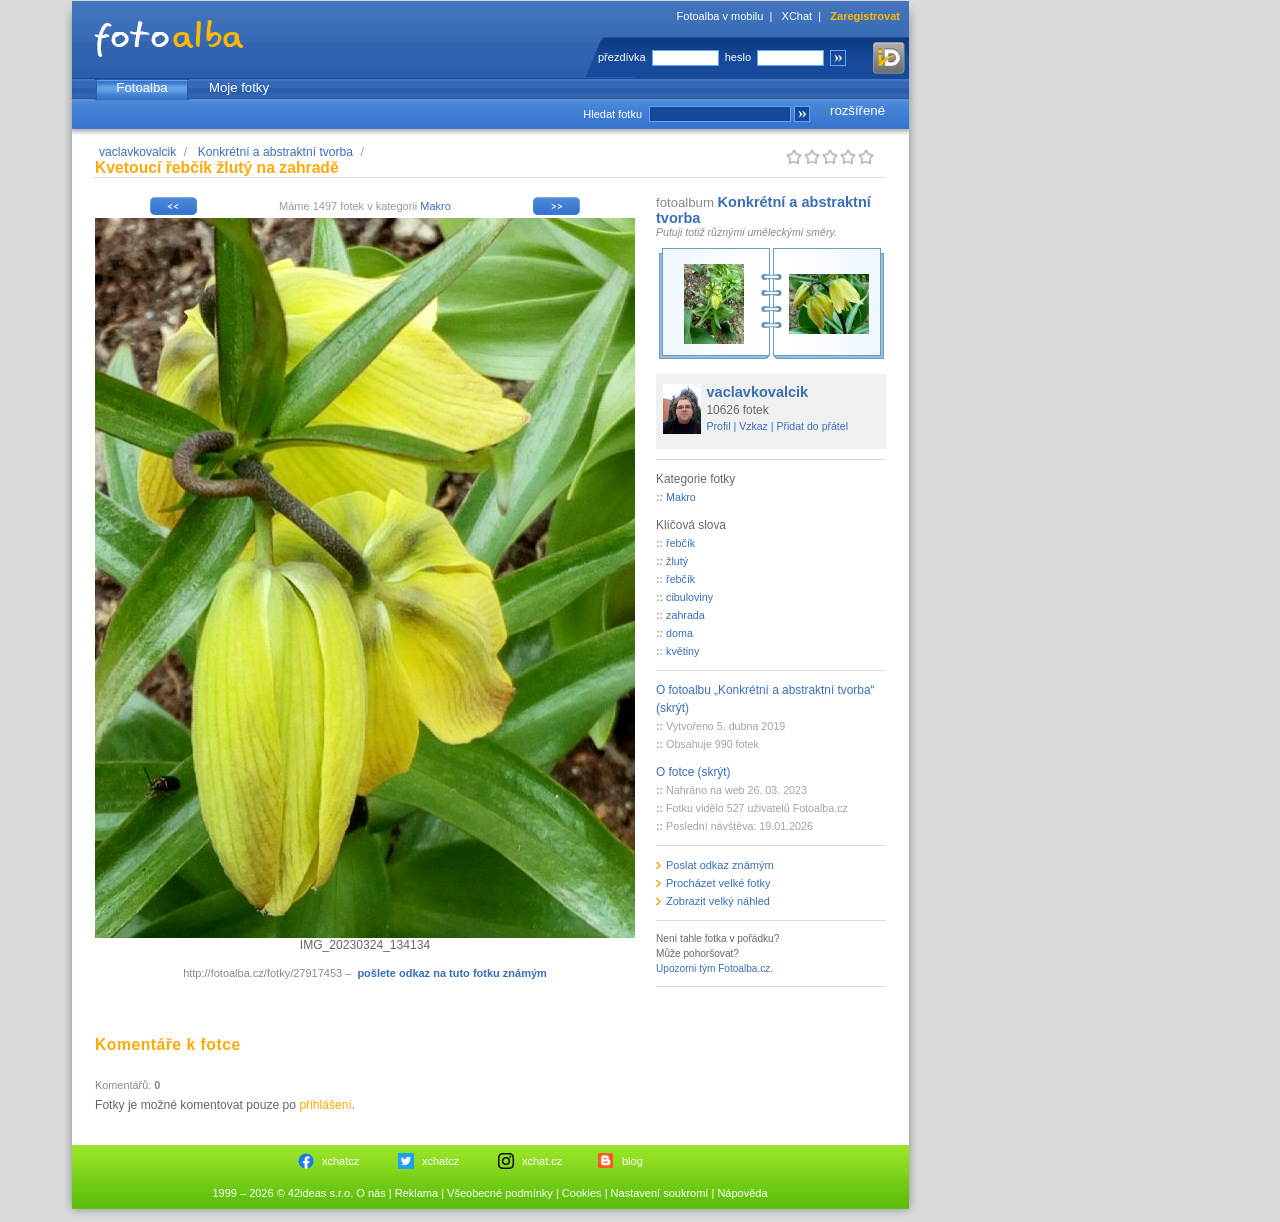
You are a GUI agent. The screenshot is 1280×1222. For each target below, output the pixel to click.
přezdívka (622, 57)
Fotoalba (141, 87)
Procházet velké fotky (718, 883)
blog (632, 1161)
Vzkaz (753, 426)
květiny (682, 651)
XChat (797, 16)
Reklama (416, 1193)
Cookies (582, 1193)
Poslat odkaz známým (720, 865)
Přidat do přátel (812, 426)
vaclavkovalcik (137, 152)
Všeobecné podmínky (500, 1193)
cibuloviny (689, 597)
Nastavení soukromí (660, 1193)
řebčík (680, 543)
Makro (435, 206)
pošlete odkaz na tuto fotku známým (451, 973)
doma (679, 633)
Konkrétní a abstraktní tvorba (275, 152)
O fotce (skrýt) (693, 772)
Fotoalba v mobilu (720, 16)
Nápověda (742, 1193)
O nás (370, 1193)
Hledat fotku (612, 114)
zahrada (685, 615)
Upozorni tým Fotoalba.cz (713, 968)
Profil (719, 426)
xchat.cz (542, 1161)
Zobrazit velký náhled (718, 901)
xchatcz (340, 1161)
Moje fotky (239, 87)
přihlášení (325, 1105)
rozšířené (857, 110)
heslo (738, 57)
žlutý (677, 561)
